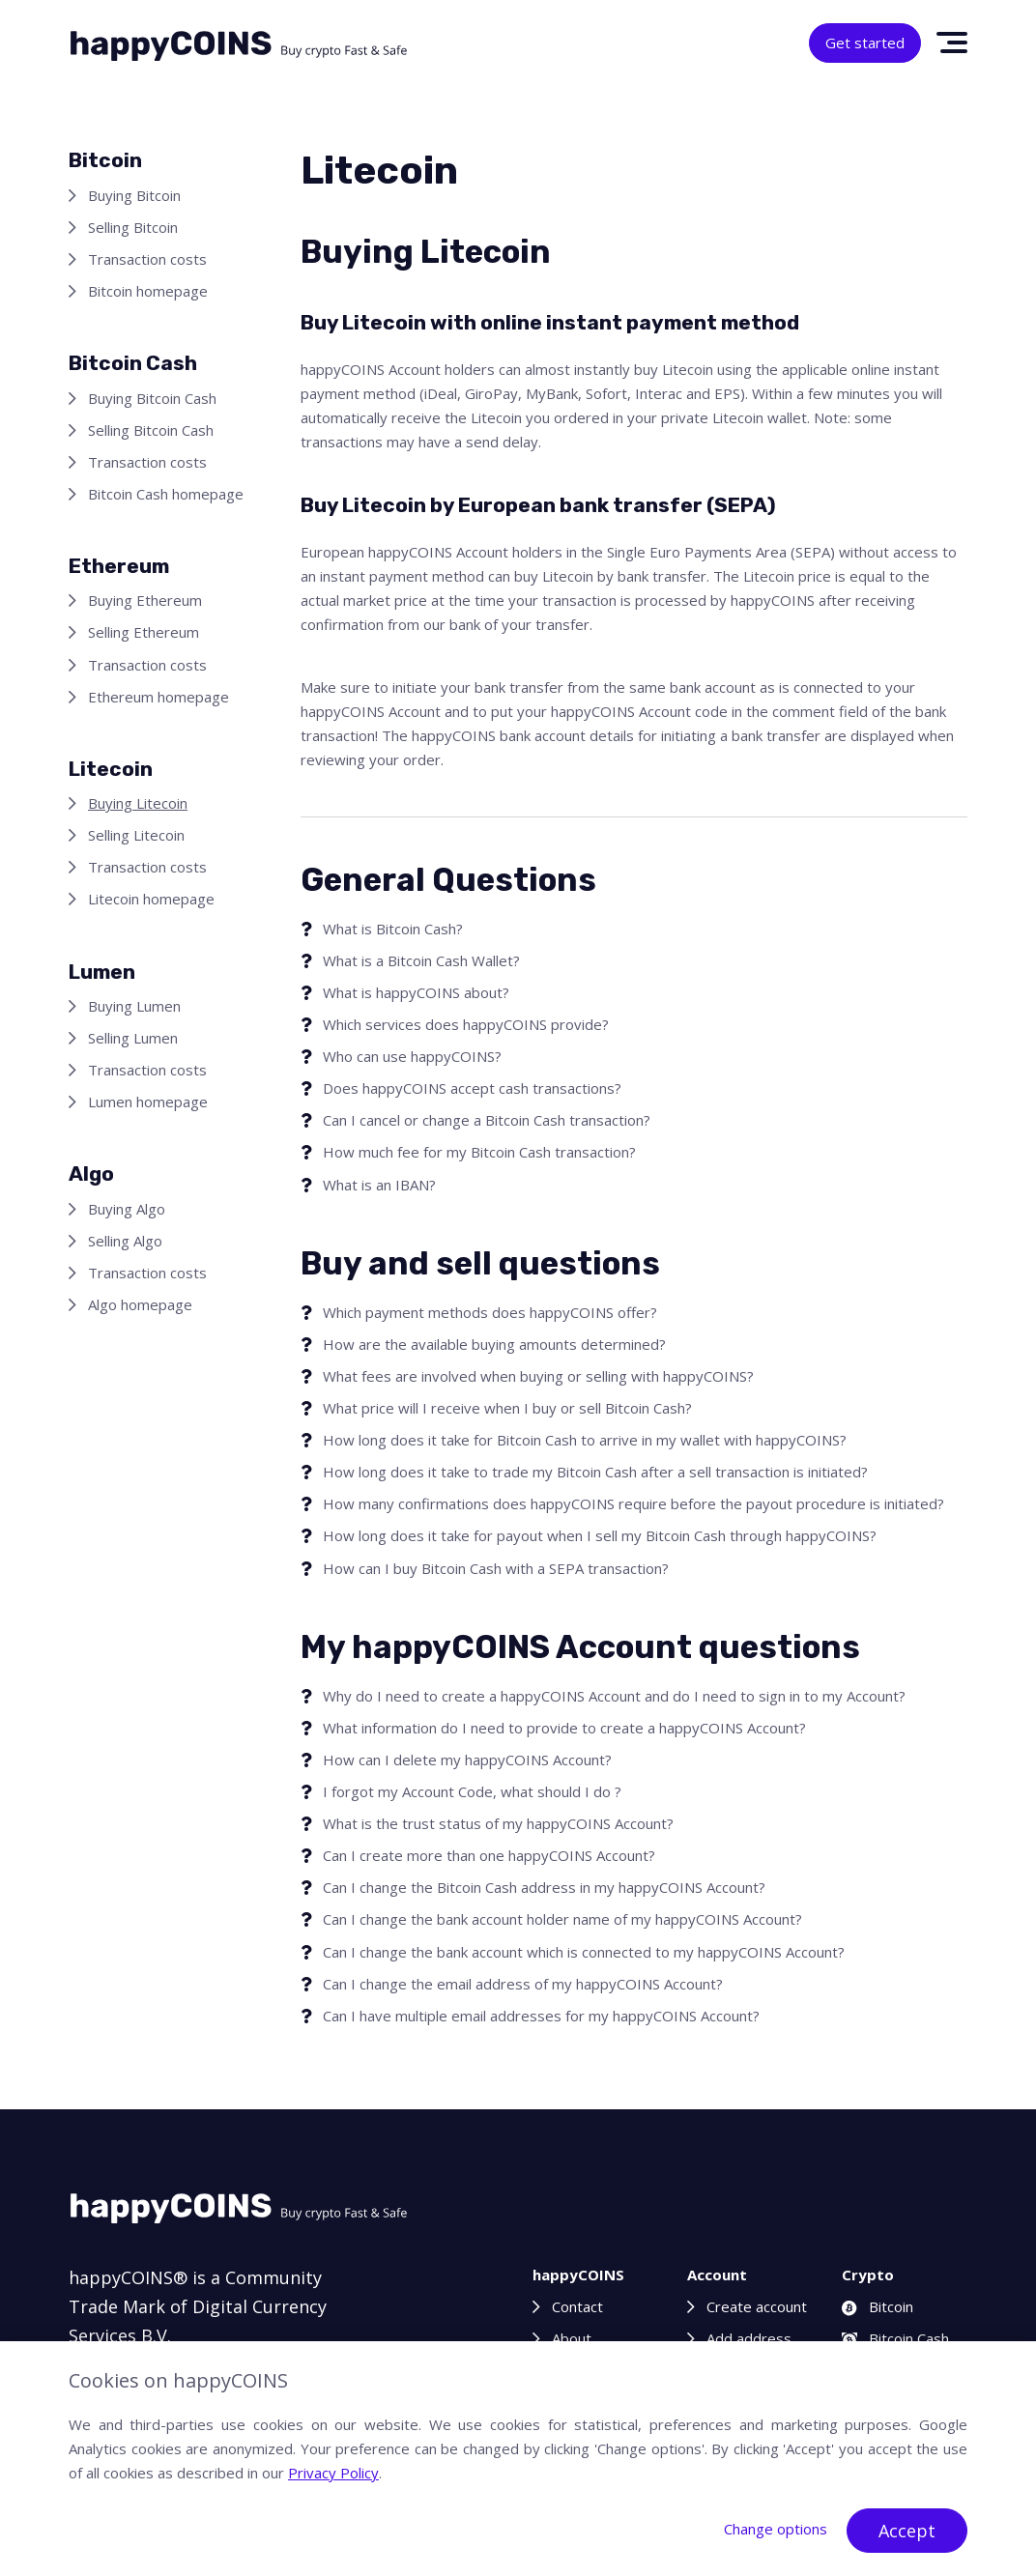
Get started (865, 42)
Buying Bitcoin (134, 195)
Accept (906, 2530)
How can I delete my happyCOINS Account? (467, 1759)
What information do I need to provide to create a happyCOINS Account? (564, 1727)
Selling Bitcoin (133, 227)
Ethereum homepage (158, 696)
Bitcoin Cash (895, 2338)
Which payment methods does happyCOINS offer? (490, 1312)
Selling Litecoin (136, 834)
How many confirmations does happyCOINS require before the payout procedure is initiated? (633, 1503)
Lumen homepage (148, 1101)
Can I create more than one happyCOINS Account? (489, 1855)
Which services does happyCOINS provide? (466, 1024)
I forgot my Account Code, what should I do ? (472, 1791)
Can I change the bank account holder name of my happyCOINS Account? (562, 1919)
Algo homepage (140, 1304)
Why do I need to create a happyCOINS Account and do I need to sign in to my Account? (614, 1695)
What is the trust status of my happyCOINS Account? (498, 1823)
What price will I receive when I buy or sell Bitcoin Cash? (507, 1407)
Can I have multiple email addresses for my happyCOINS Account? (541, 2015)
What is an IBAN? (379, 1184)
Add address (748, 2338)
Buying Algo (126, 1208)
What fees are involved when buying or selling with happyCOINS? (538, 1376)
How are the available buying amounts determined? (494, 1344)
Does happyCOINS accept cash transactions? (472, 1088)
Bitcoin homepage (148, 291)
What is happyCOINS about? (416, 992)
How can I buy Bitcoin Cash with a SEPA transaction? (496, 1568)
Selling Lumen (133, 1037)
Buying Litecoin (137, 803)
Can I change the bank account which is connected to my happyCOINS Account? (584, 1951)
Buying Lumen (134, 1006)
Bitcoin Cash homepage (166, 493)
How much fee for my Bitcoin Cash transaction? (479, 1151)
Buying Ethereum (145, 600)
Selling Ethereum (143, 632)
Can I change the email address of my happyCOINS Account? (523, 1983)
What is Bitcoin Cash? (393, 928)
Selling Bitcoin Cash (151, 430)
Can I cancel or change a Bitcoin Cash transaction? (486, 1120)
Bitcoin (877, 2306)
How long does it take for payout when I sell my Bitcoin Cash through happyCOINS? (600, 1535)
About (571, 2338)
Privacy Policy (333, 2472)
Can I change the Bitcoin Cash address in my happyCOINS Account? (544, 1887)
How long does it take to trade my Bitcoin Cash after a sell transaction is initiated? (595, 1471)
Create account (756, 2306)
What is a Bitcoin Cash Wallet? (421, 960)
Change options (775, 2528)
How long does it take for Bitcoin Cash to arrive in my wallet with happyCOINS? (585, 1439)
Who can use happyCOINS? (412, 1056)
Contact (577, 2306)
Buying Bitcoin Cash (152, 398)
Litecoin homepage (151, 898)
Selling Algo (125, 1240)
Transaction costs (147, 259)
